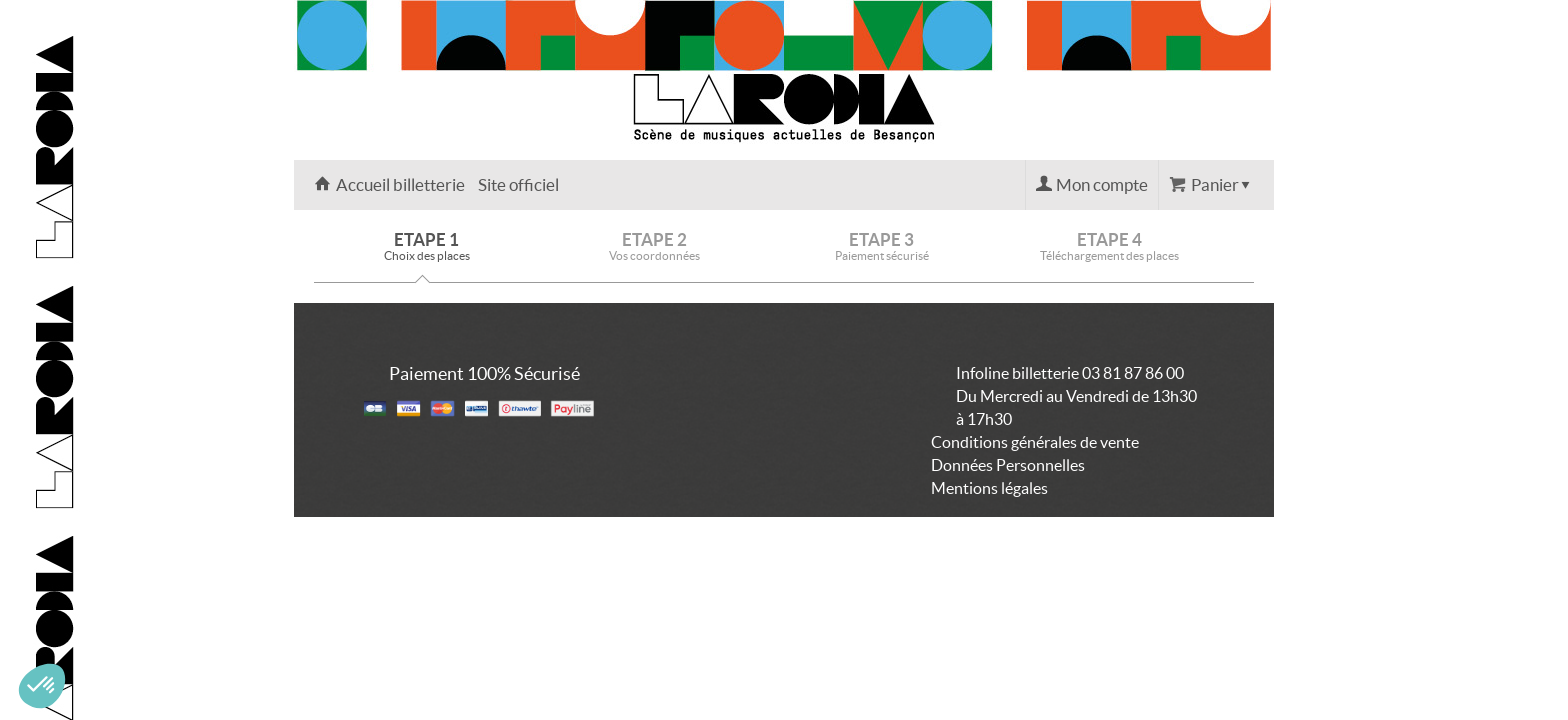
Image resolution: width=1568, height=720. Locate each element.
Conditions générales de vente (1035, 442)
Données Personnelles (1008, 465)
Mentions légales (989, 488)
